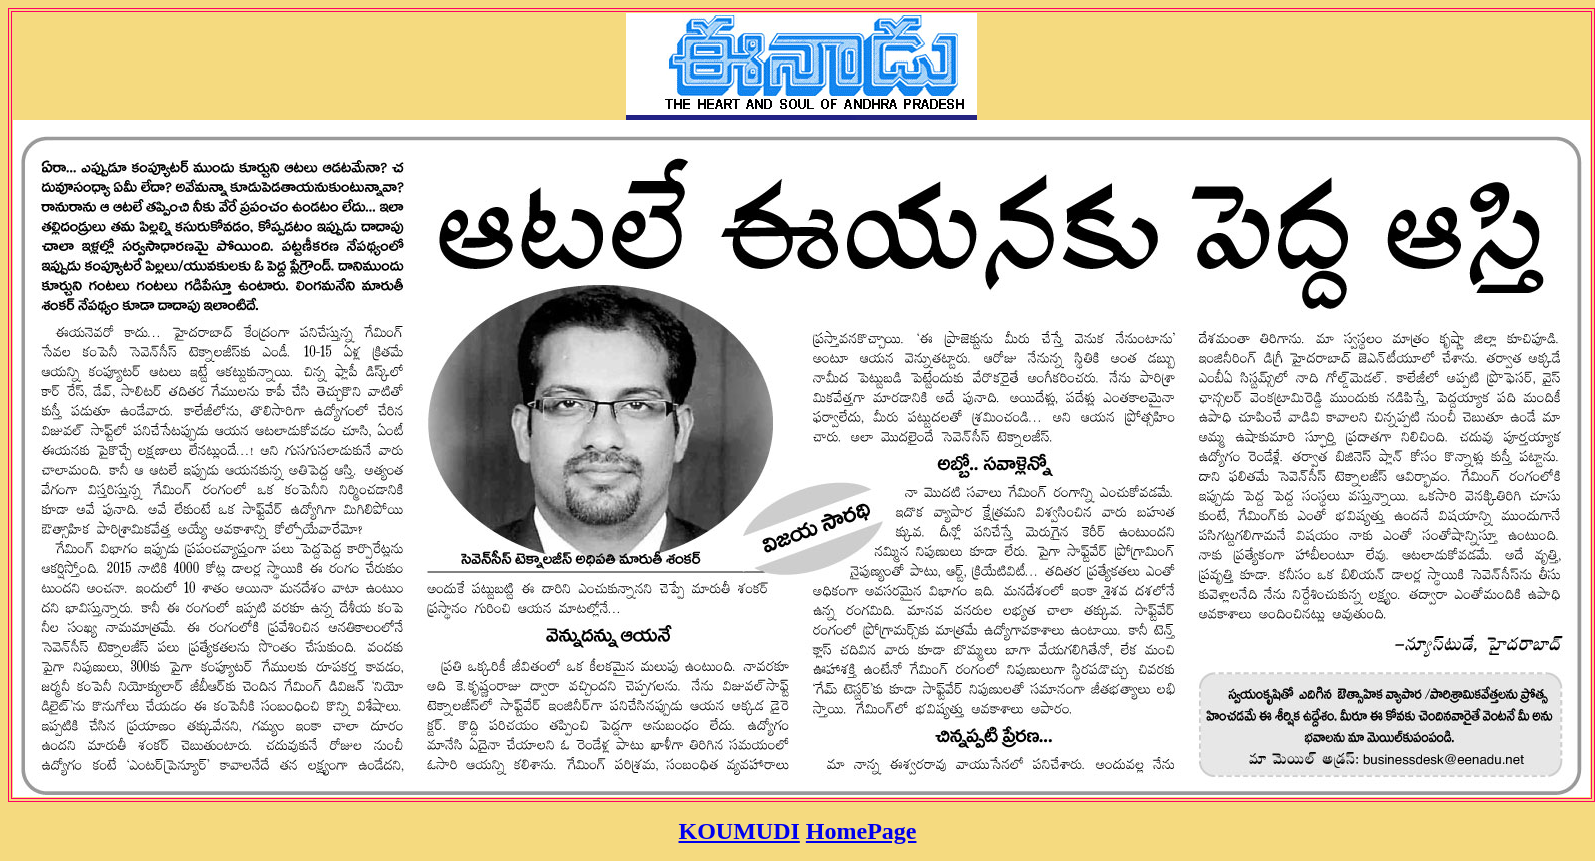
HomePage (861, 831)
